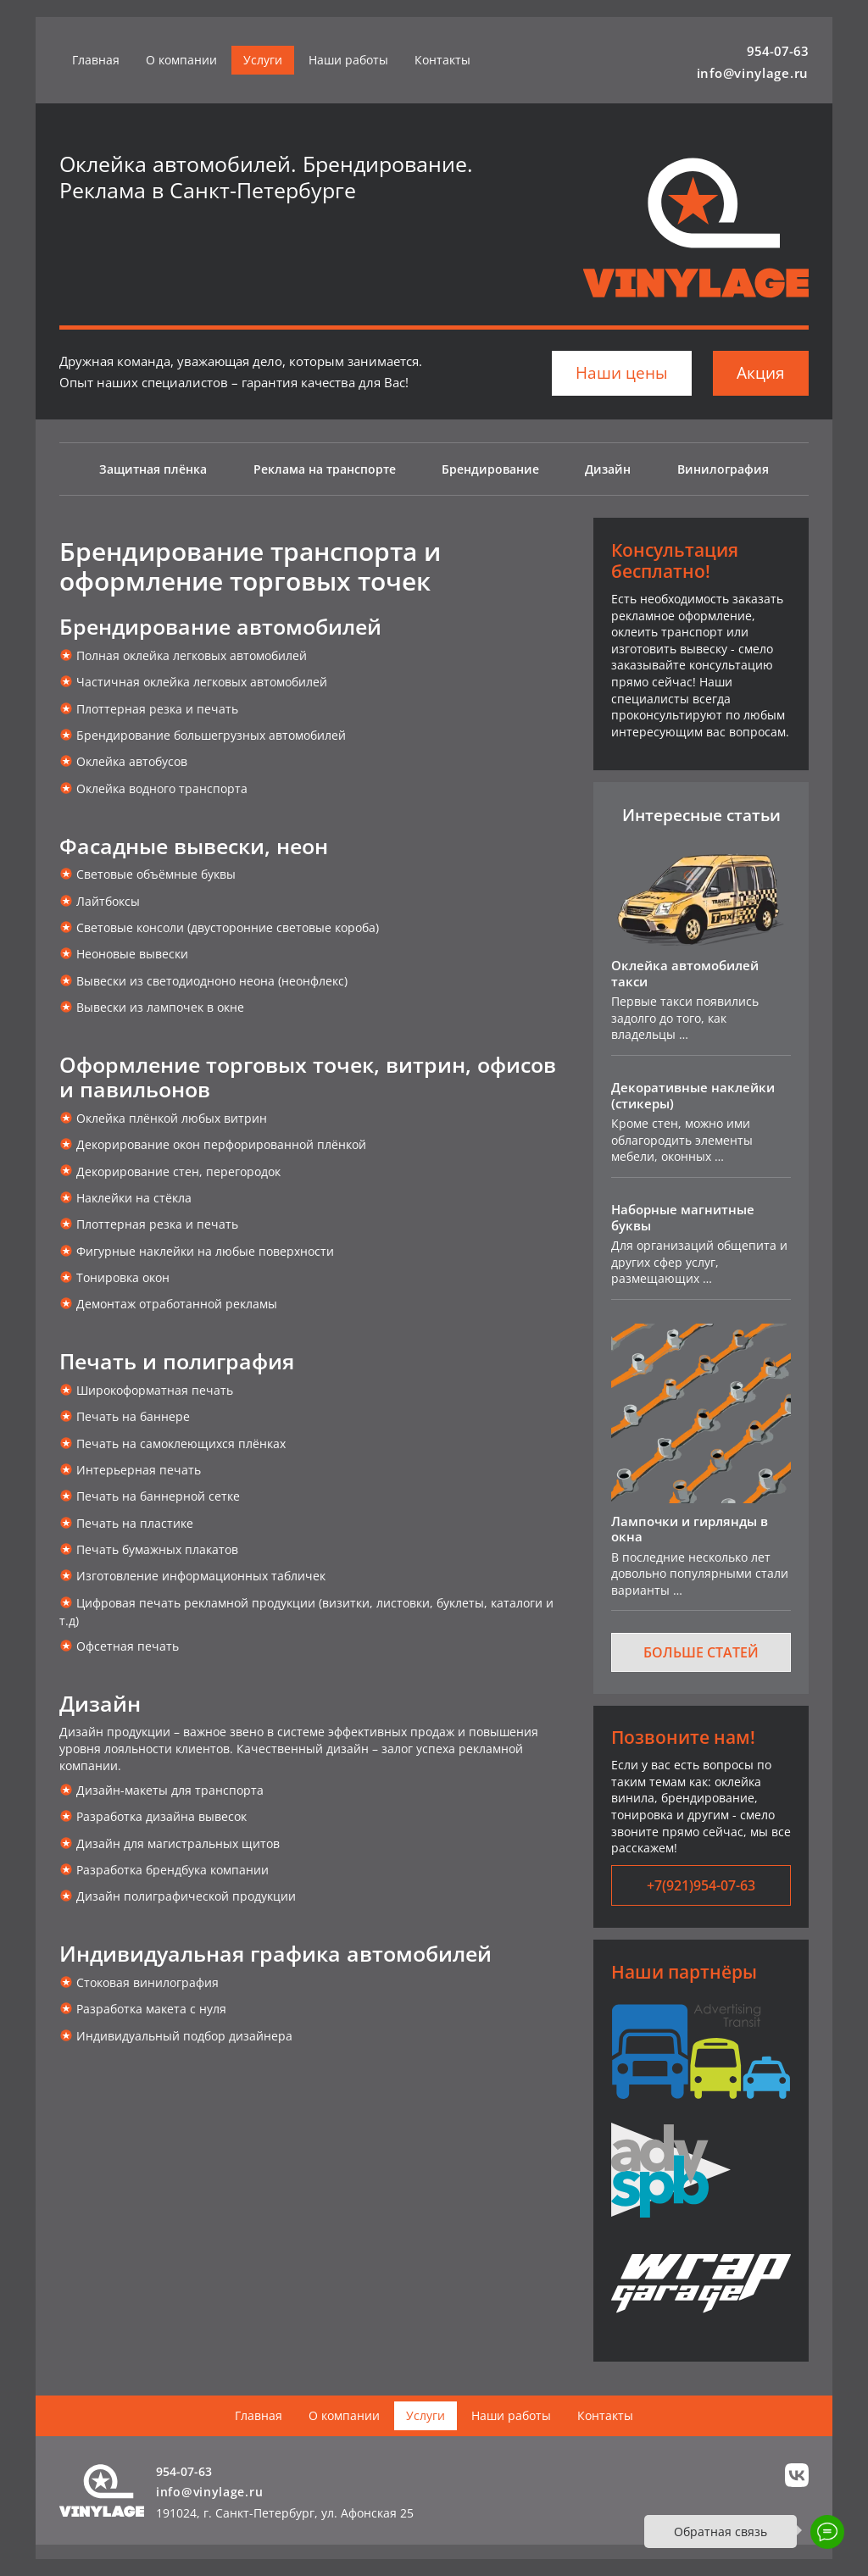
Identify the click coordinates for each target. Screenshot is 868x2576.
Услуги (262, 60)
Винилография (723, 469)
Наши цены (622, 373)
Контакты (442, 60)
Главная (96, 60)
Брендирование (490, 469)
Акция (761, 373)
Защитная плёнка (153, 469)
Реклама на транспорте (324, 469)
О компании (181, 60)
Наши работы (348, 60)
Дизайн (608, 469)
